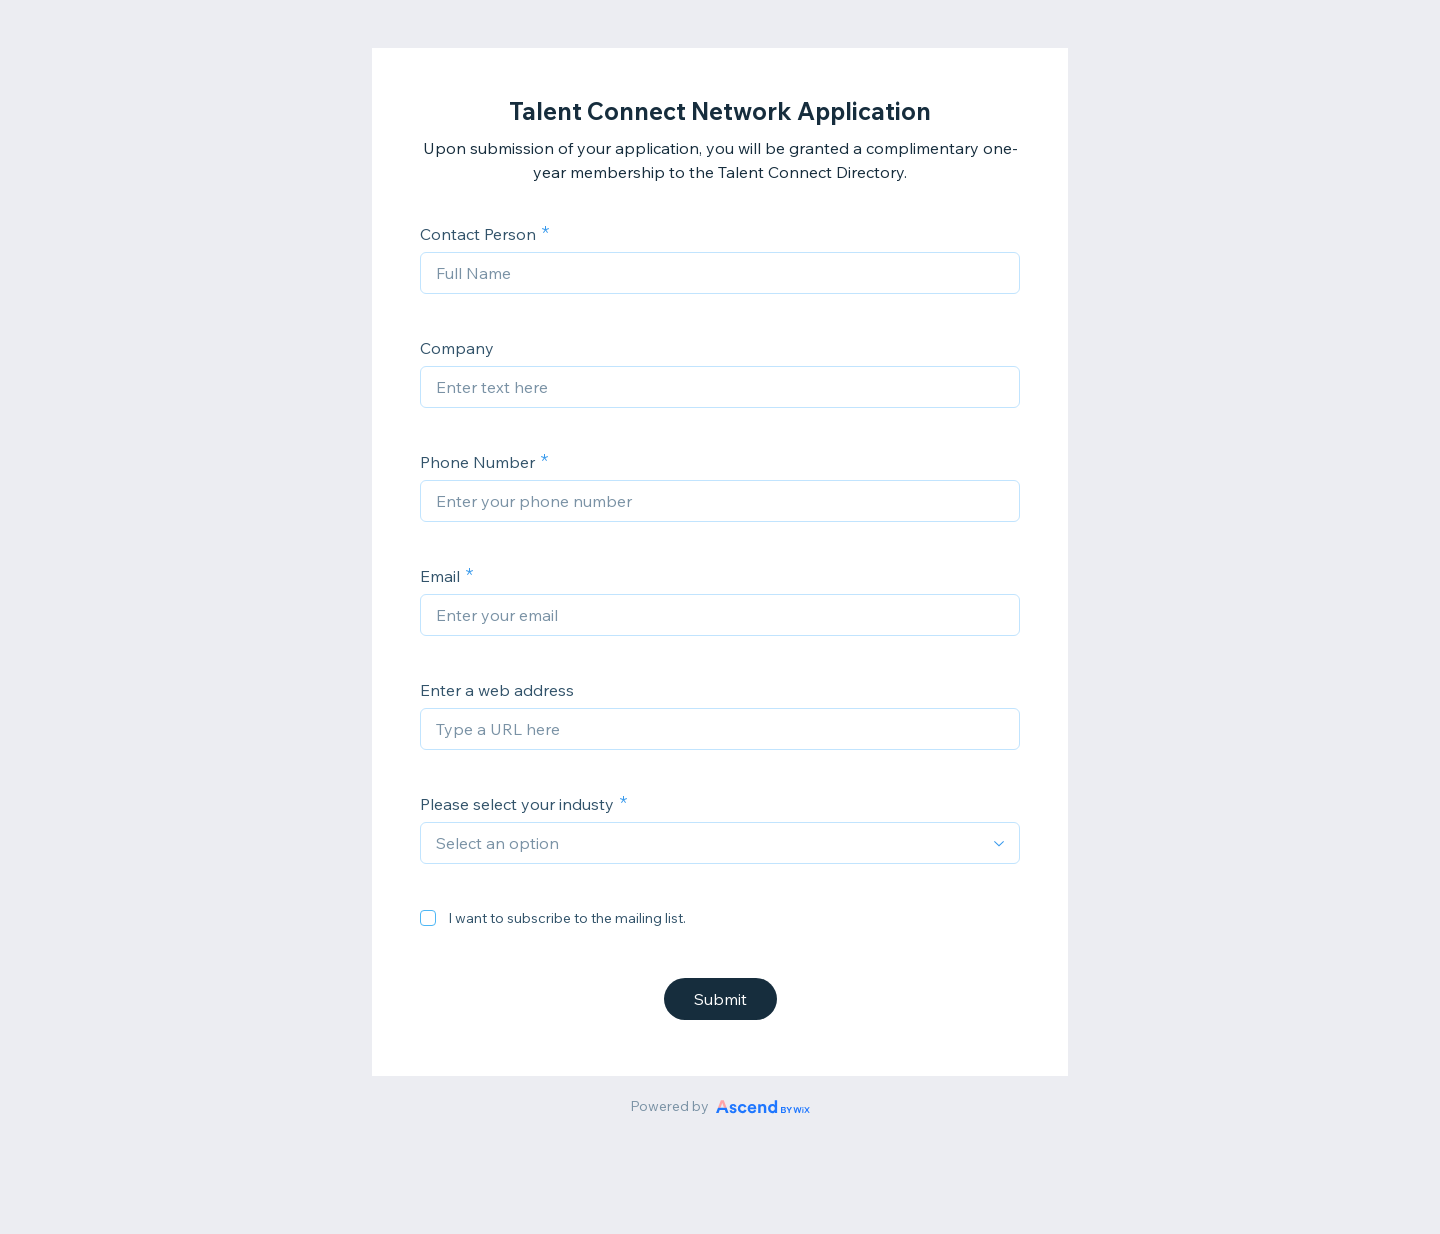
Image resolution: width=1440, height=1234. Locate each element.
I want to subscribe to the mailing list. (567, 918)
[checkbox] (428, 918)
